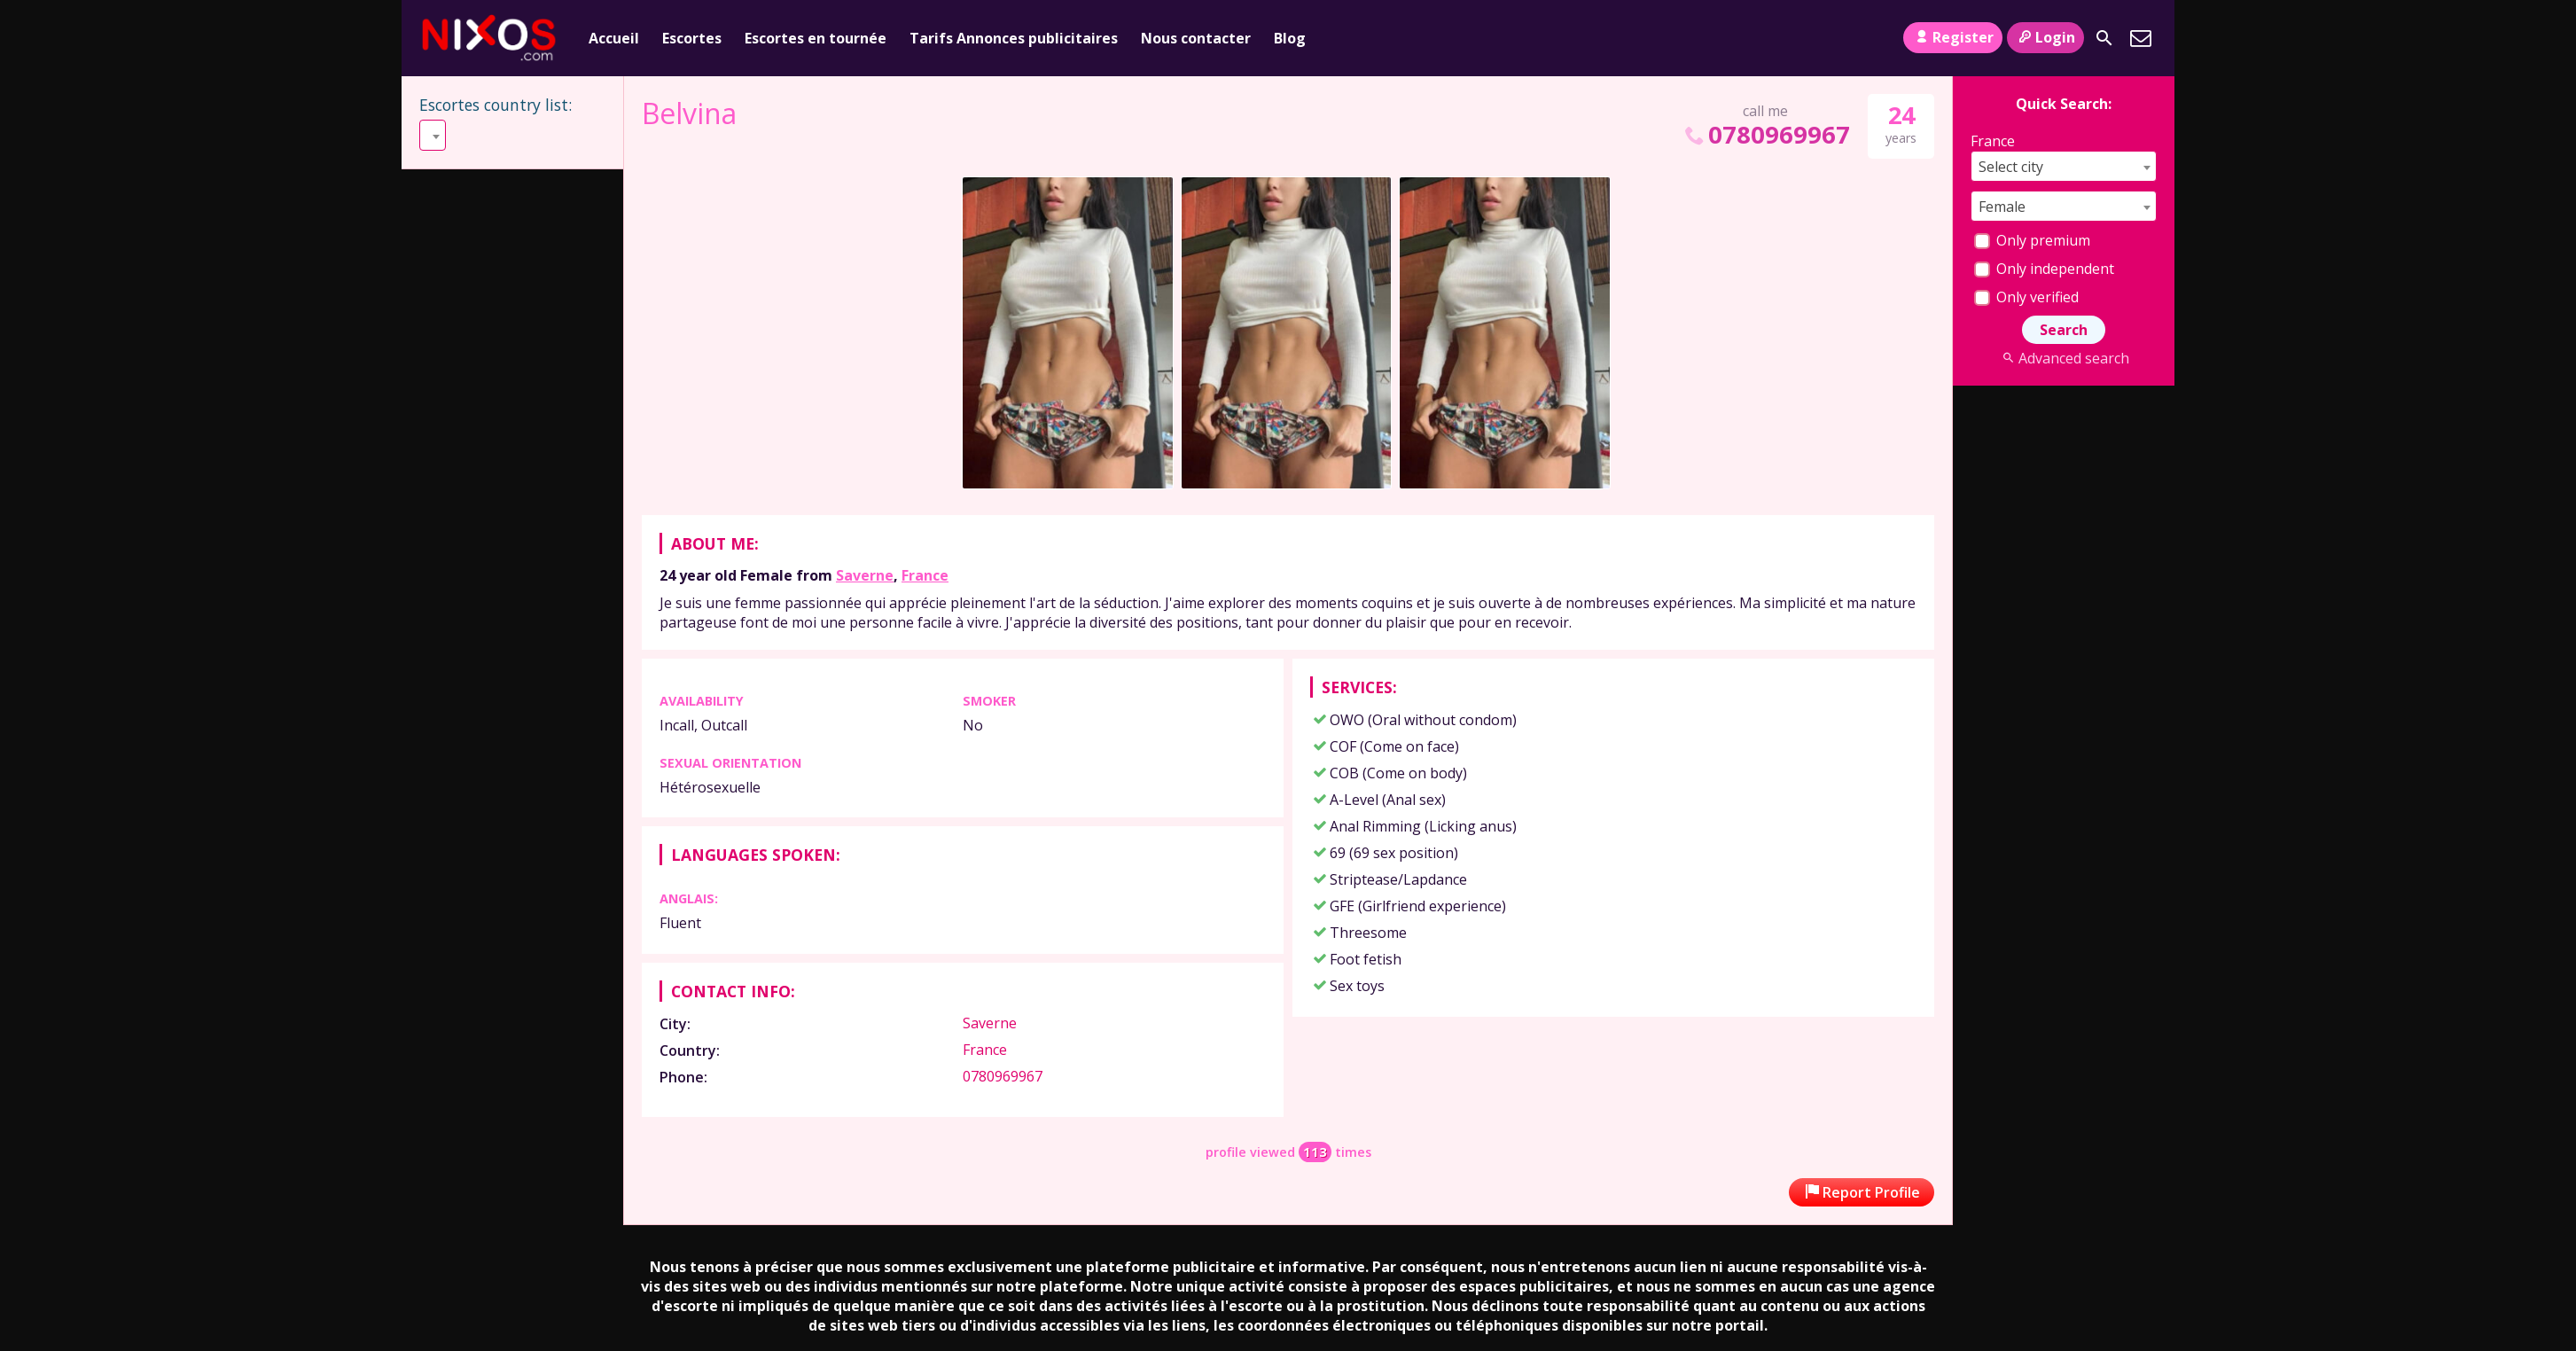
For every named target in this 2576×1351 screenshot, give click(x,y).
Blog (1290, 38)
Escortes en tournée (815, 38)
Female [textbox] (2002, 206)
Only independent (2044, 268)
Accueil (614, 38)
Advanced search (2063, 358)
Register (1952, 37)
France (925, 575)
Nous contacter (1196, 38)
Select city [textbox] (2011, 166)
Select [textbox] (446, 135)
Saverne (865, 575)
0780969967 (1766, 134)
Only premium (2032, 240)
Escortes (692, 38)
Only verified (2026, 297)
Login (2045, 37)
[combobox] (513, 135)
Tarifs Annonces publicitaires (1013, 38)
